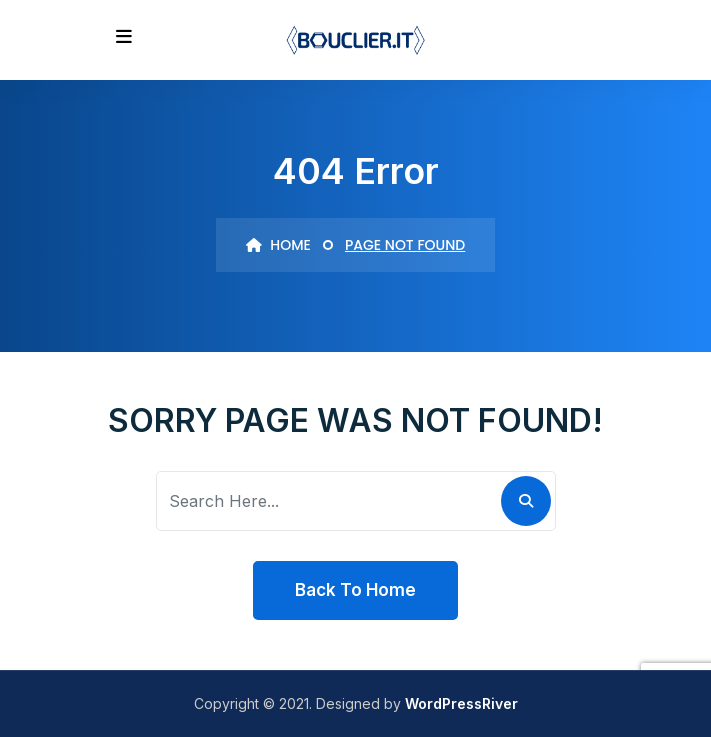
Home (278, 245)
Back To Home (355, 590)
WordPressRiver (461, 703)
